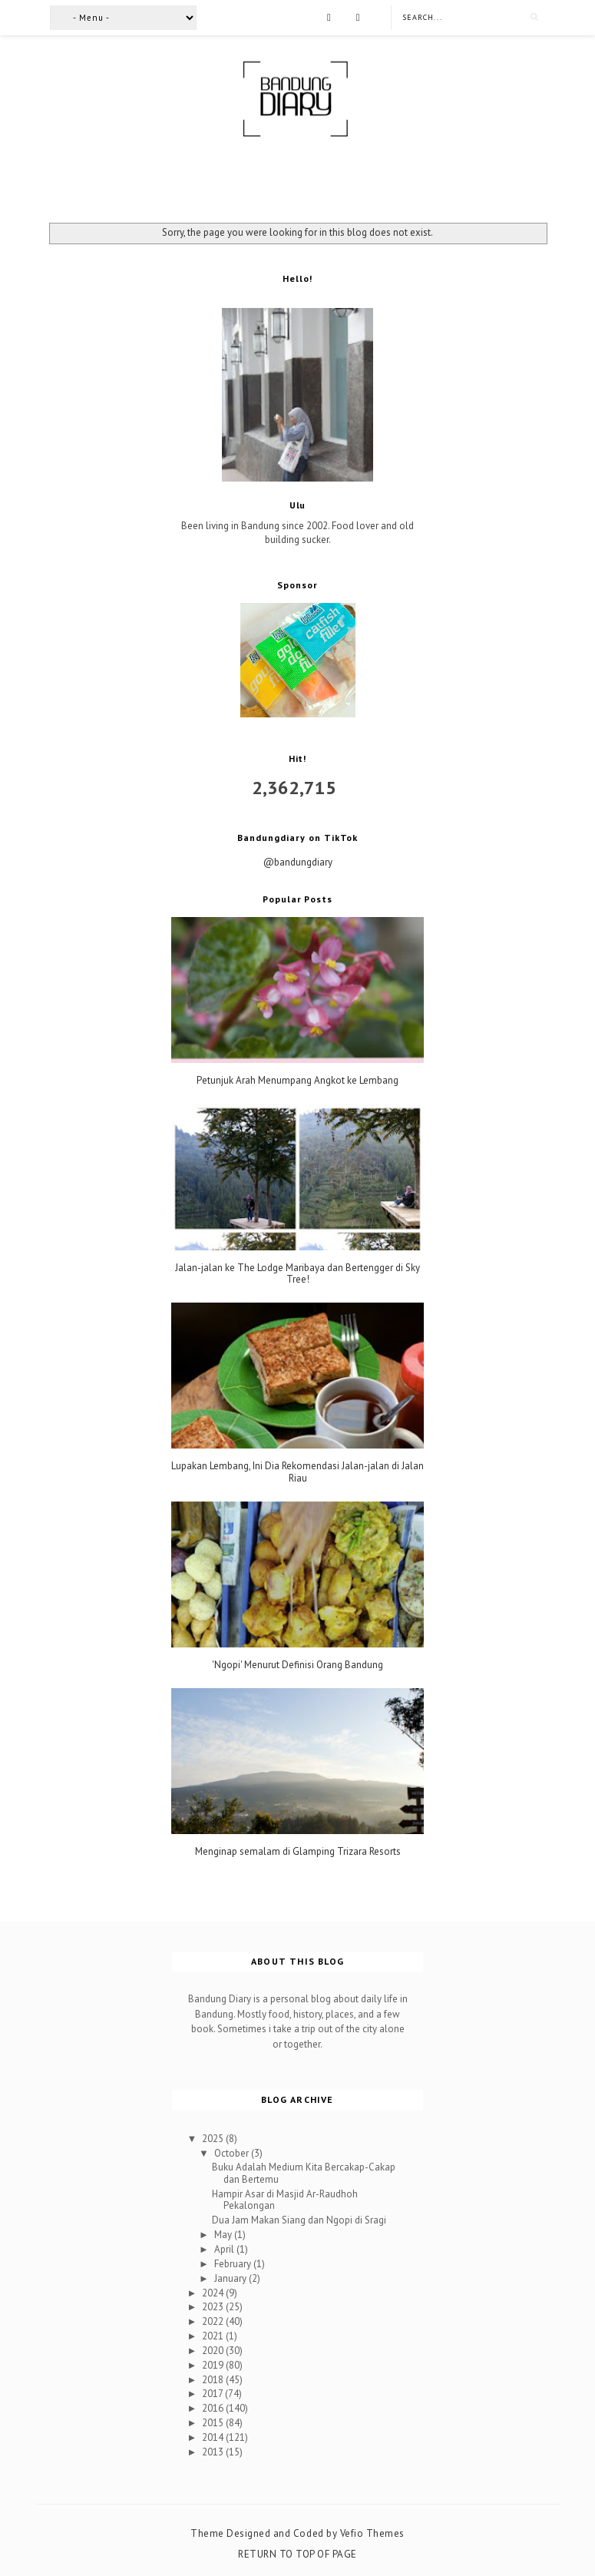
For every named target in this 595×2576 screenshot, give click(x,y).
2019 (214, 2365)
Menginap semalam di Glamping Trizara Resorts (298, 1852)
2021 (214, 2336)
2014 (214, 2437)
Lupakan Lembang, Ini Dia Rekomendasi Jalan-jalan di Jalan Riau (297, 1472)
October (232, 2153)
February (233, 2263)
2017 (213, 2393)
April (225, 2249)
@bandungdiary (297, 862)
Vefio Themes (372, 2533)
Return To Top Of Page (297, 2554)
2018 (214, 2379)
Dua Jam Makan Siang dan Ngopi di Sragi (299, 2220)
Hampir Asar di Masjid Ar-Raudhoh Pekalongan (285, 2200)
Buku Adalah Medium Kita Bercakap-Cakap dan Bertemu (303, 2173)
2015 (214, 2422)
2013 (214, 2451)
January (231, 2278)
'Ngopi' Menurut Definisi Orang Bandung (297, 1665)
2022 (214, 2321)
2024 (214, 2293)
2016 (214, 2408)
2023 (214, 2306)
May (224, 2234)
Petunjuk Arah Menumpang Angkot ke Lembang (297, 1080)
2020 (214, 2350)
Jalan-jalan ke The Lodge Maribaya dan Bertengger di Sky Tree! (297, 1274)
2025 (214, 2138)
